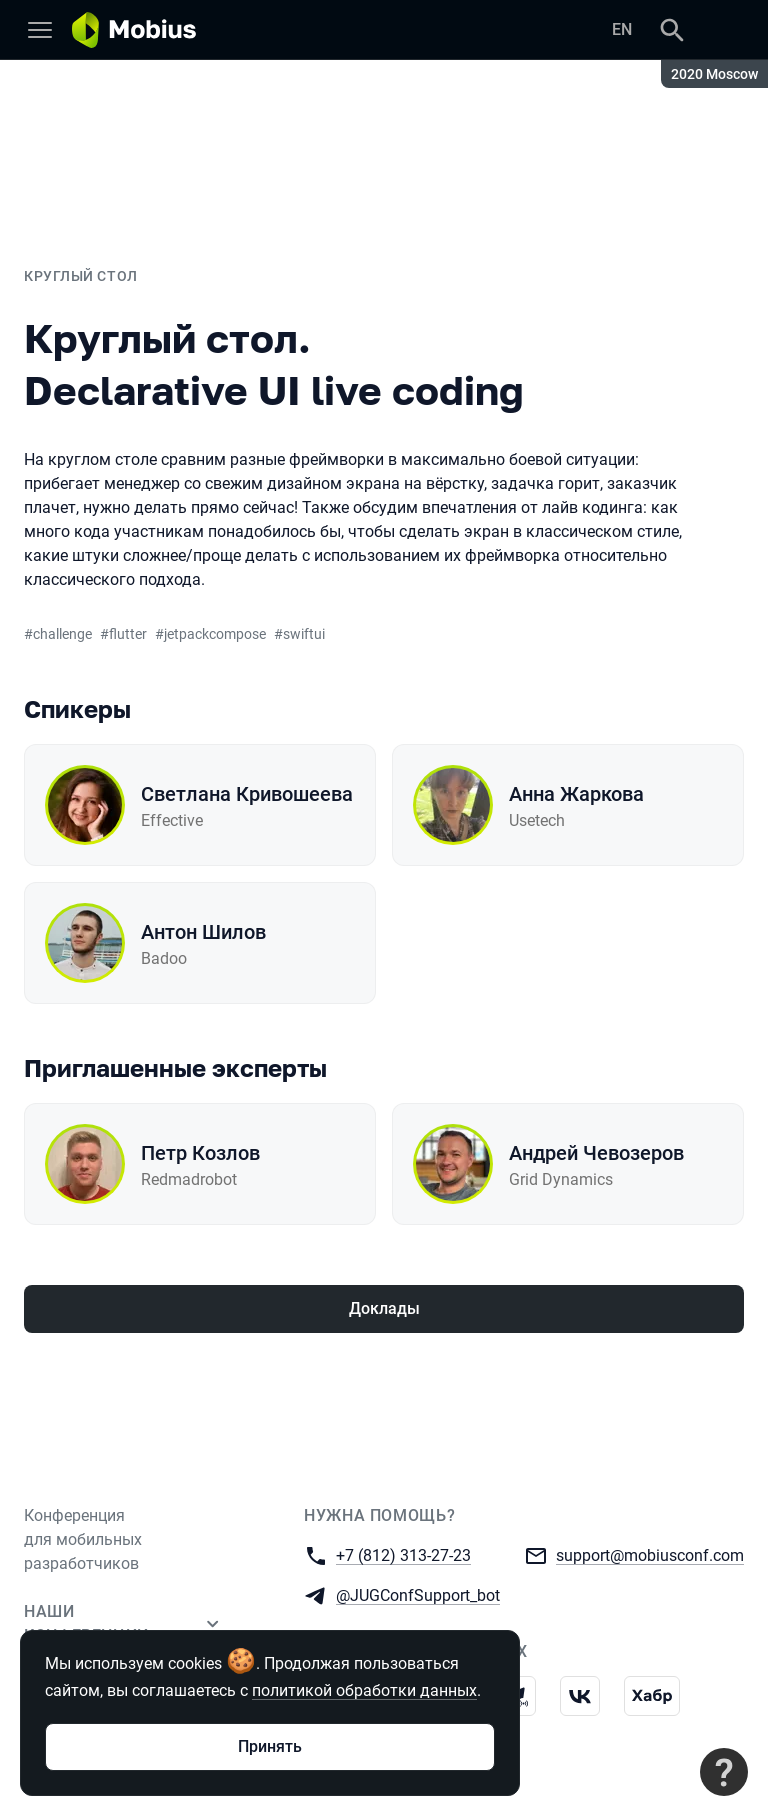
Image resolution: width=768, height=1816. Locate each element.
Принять (270, 1746)
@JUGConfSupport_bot (418, 1594)
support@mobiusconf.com (650, 1554)
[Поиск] (672, 30)
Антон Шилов (203, 932)
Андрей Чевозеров (596, 1153)
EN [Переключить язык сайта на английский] (622, 29)
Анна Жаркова (576, 794)
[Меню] (40, 30)
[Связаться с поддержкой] (724, 1772)
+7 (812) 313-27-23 (403, 1554)
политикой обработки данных (364, 1690)
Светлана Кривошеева (247, 794)
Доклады (384, 1308)
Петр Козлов (200, 1153)
